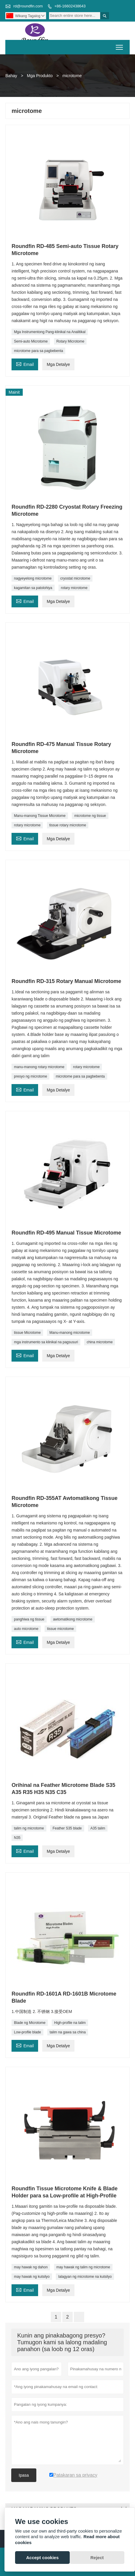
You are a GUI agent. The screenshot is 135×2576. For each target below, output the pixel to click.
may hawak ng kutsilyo (32, 2277)
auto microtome (26, 1629)
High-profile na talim (70, 2023)
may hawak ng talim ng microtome (83, 2267)
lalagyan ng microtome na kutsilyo (85, 2277)
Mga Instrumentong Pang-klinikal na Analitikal (49, 332)
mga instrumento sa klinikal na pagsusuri (46, 1342)
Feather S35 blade (67, 1828)
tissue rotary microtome (67, 825)
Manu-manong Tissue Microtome (40, 816)
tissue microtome (60, 1629)
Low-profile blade (27, 2032)
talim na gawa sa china (68, 2032)
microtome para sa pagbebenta (38, 351)
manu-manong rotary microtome (39, 1067)
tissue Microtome (27, 1333)
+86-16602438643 (70, 6)
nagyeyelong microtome (32, 578)
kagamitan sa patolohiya (33, 588)
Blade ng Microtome (29, 2023)
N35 (17, 1838)
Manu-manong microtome (69, 1333)
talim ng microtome (29, 1828)
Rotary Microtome (70, 341)
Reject (97, 2557)
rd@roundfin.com (28, 6)
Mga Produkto (40, 75)
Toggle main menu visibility (120, 45)
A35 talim (97, 1828)
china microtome (100, 1342)
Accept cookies (42, 2557)
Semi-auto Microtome (31, 341)
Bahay (11, 75)
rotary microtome (74, 588)
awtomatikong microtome (72, 1619)
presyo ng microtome (30, 1076)
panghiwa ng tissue (29, 1619)
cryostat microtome (75, 578)
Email (25, 364)
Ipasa (24, 2475)
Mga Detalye (58, 364)
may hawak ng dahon (31, 2267)
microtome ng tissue (90, 816)
